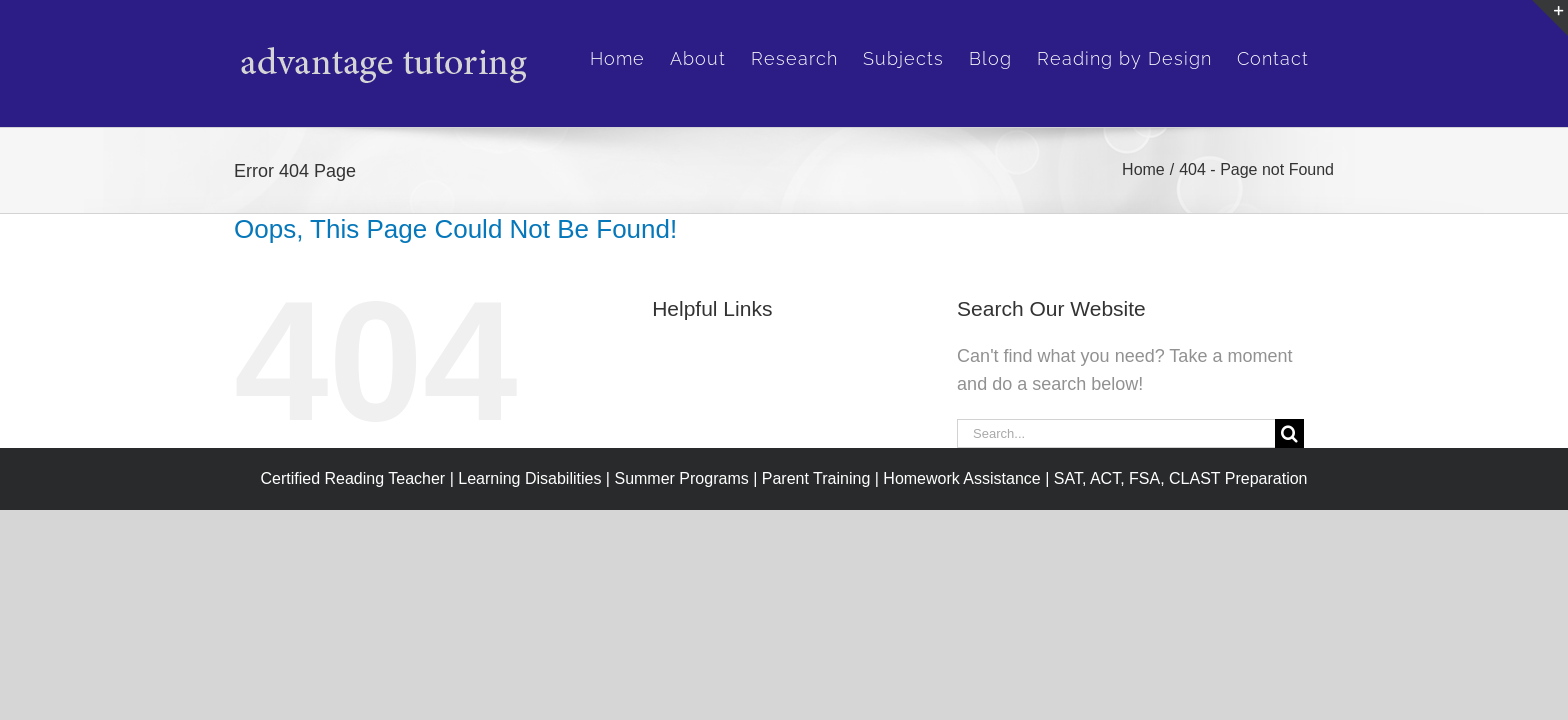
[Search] (1289, 433)
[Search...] (1116, 433)
